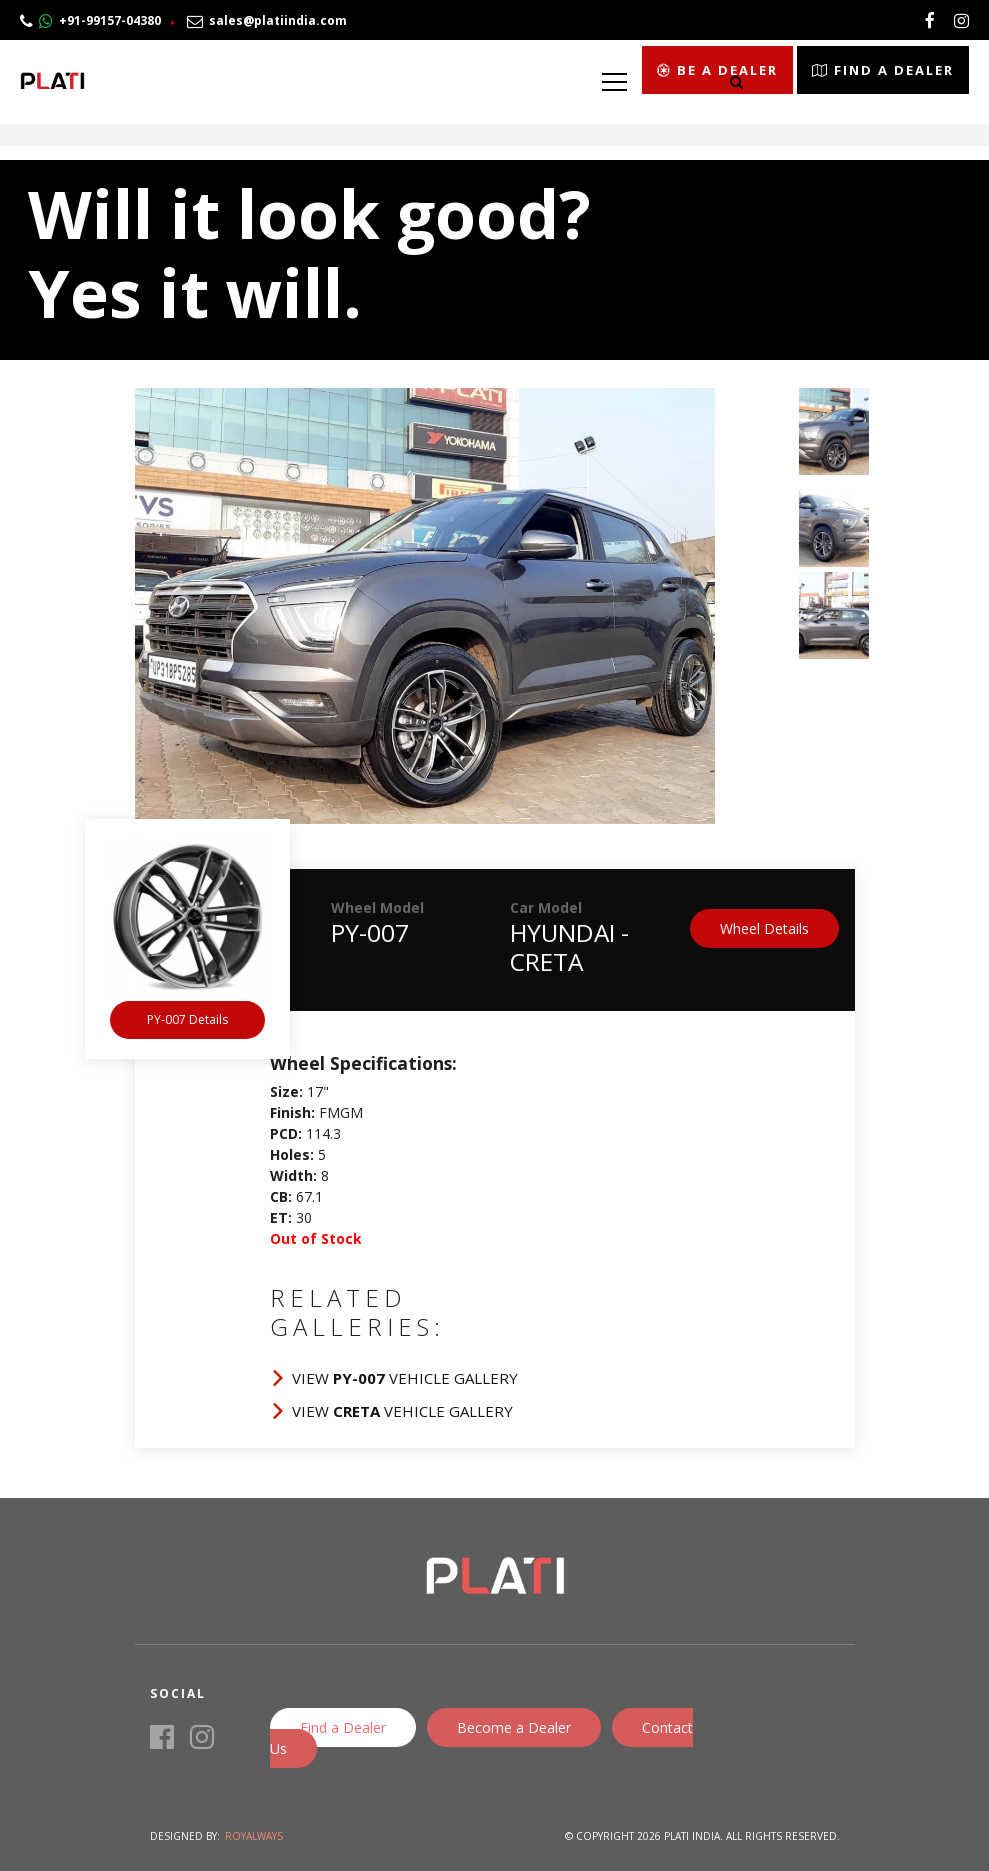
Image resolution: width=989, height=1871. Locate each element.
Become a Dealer (514, 1727)
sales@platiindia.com (267, 20)
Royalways (254, 1836)
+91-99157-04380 (90, 20)
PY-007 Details (187, 1019)
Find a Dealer (343, 1727)
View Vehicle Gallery (405, 1378)
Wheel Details (764, 928)
